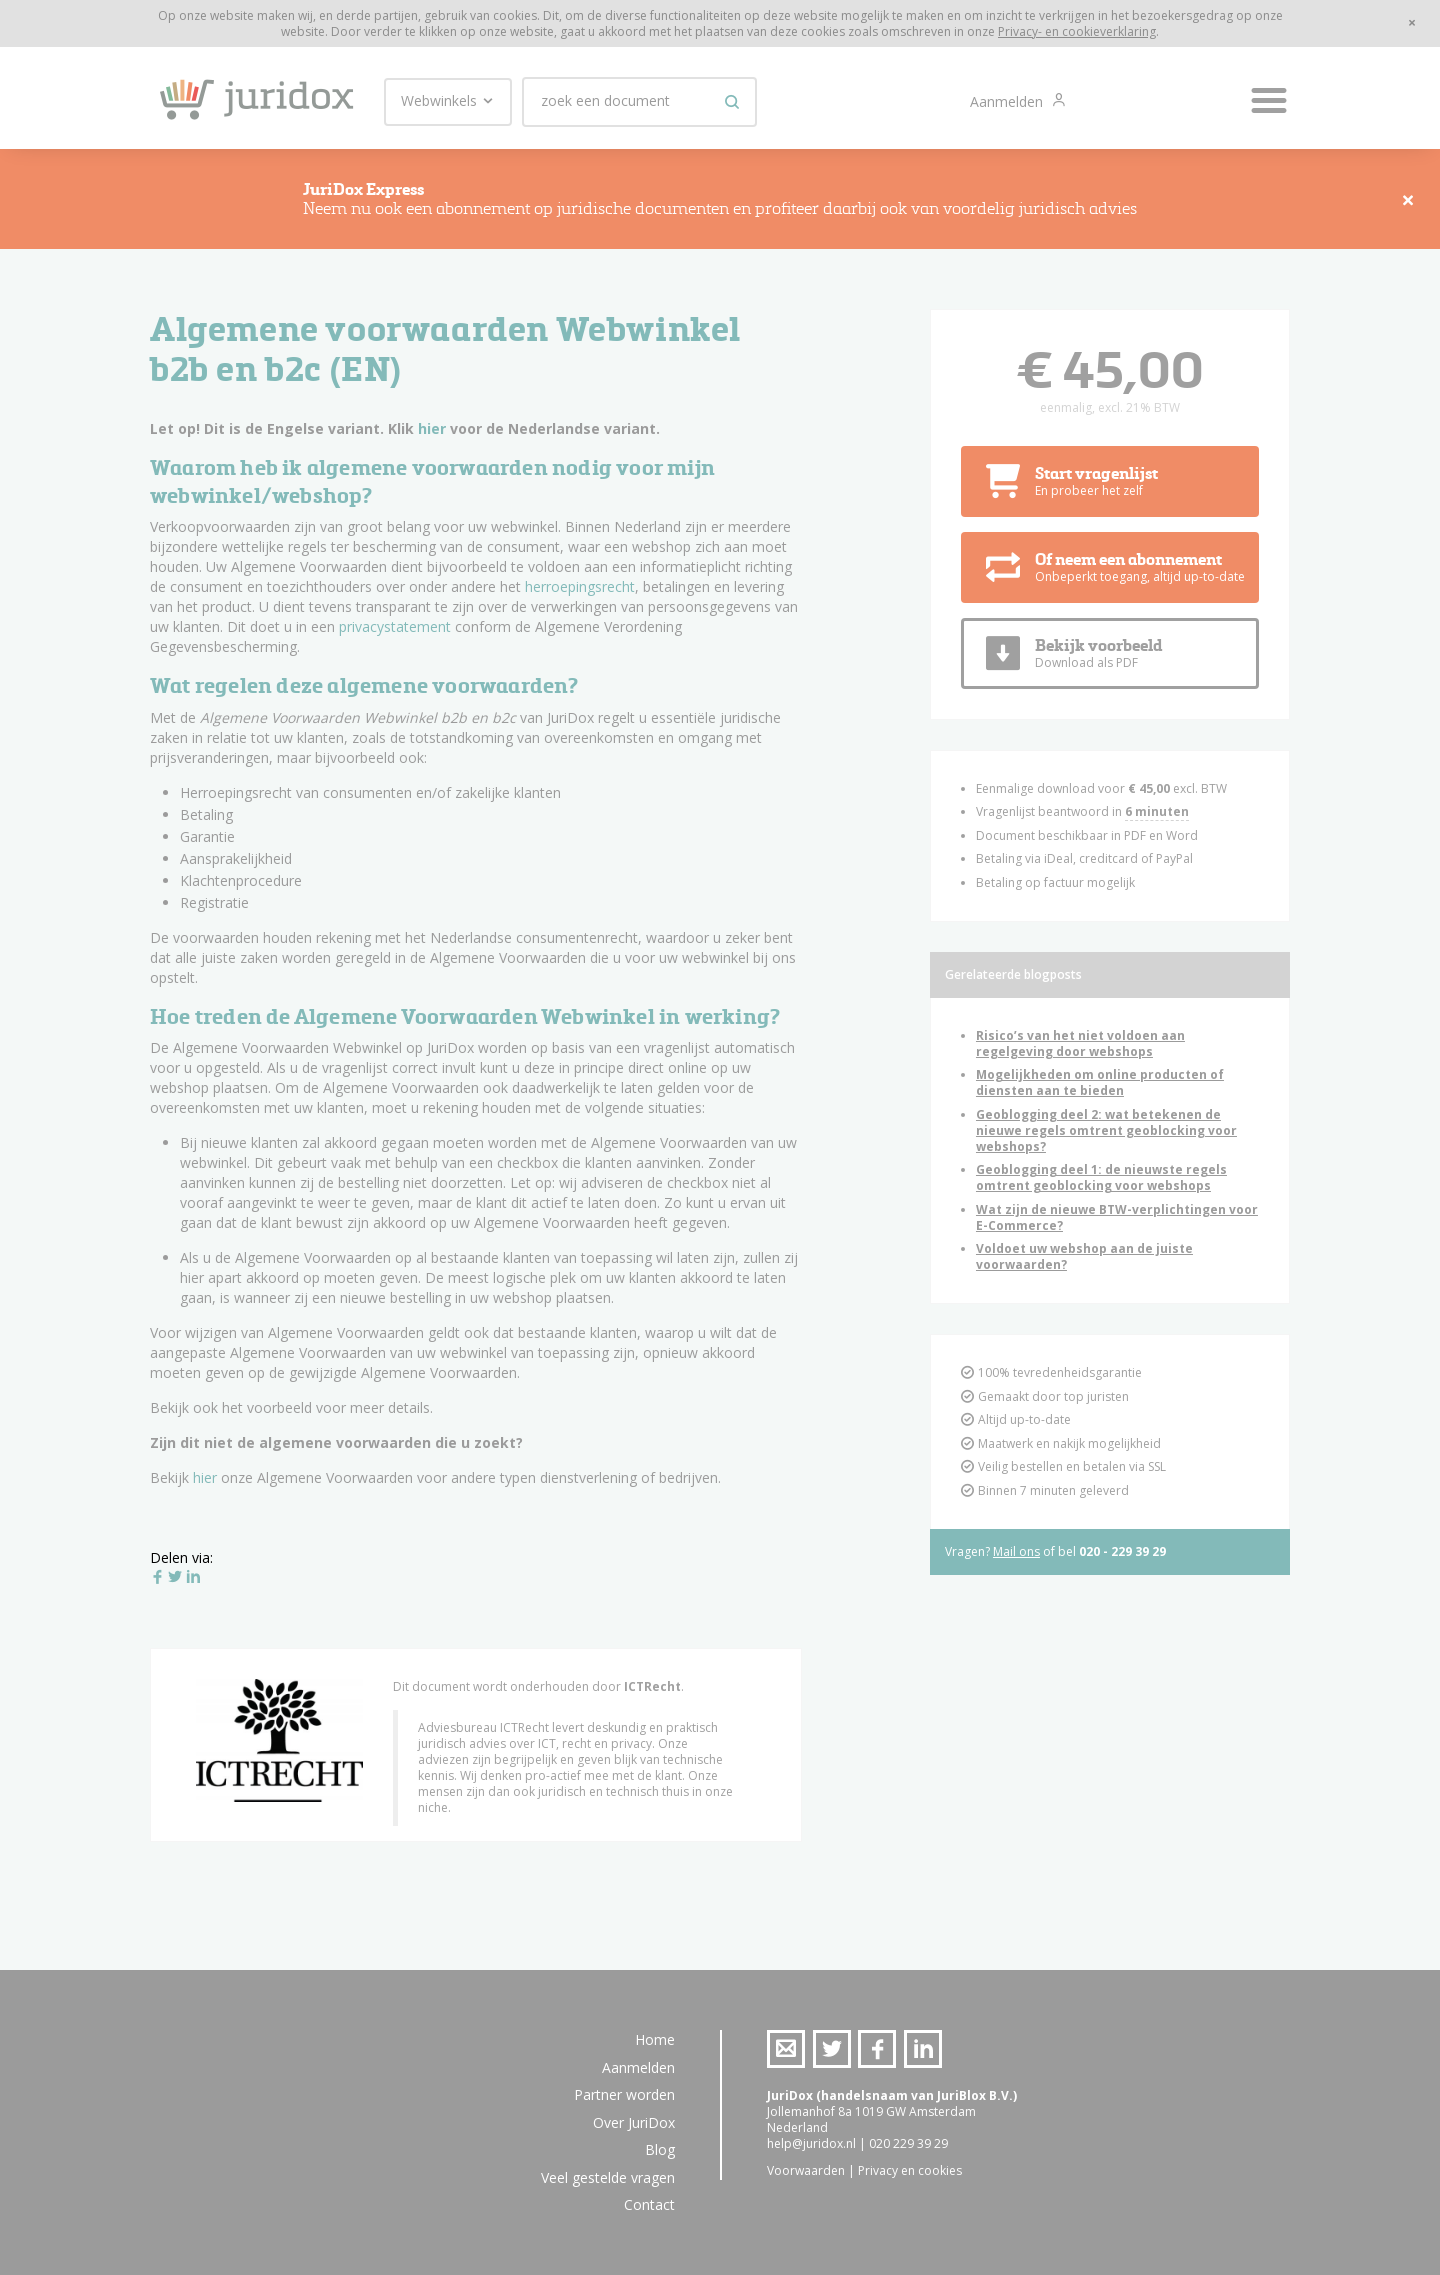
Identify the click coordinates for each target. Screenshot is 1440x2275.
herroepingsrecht (580, 594)
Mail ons (1016, 1559)
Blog (660, 2149)
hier (432, 436)
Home (655, 2039)
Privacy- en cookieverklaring (1077, 31)
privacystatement (395, 634)
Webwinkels (448, 101)
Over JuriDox (634, 2122)
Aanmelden (1008, 101)
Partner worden (624, 2094)
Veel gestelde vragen (608, 2177)
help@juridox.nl (811, 2143)
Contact (649, 2204)
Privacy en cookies (910, 2170)
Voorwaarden (806, 2170)
